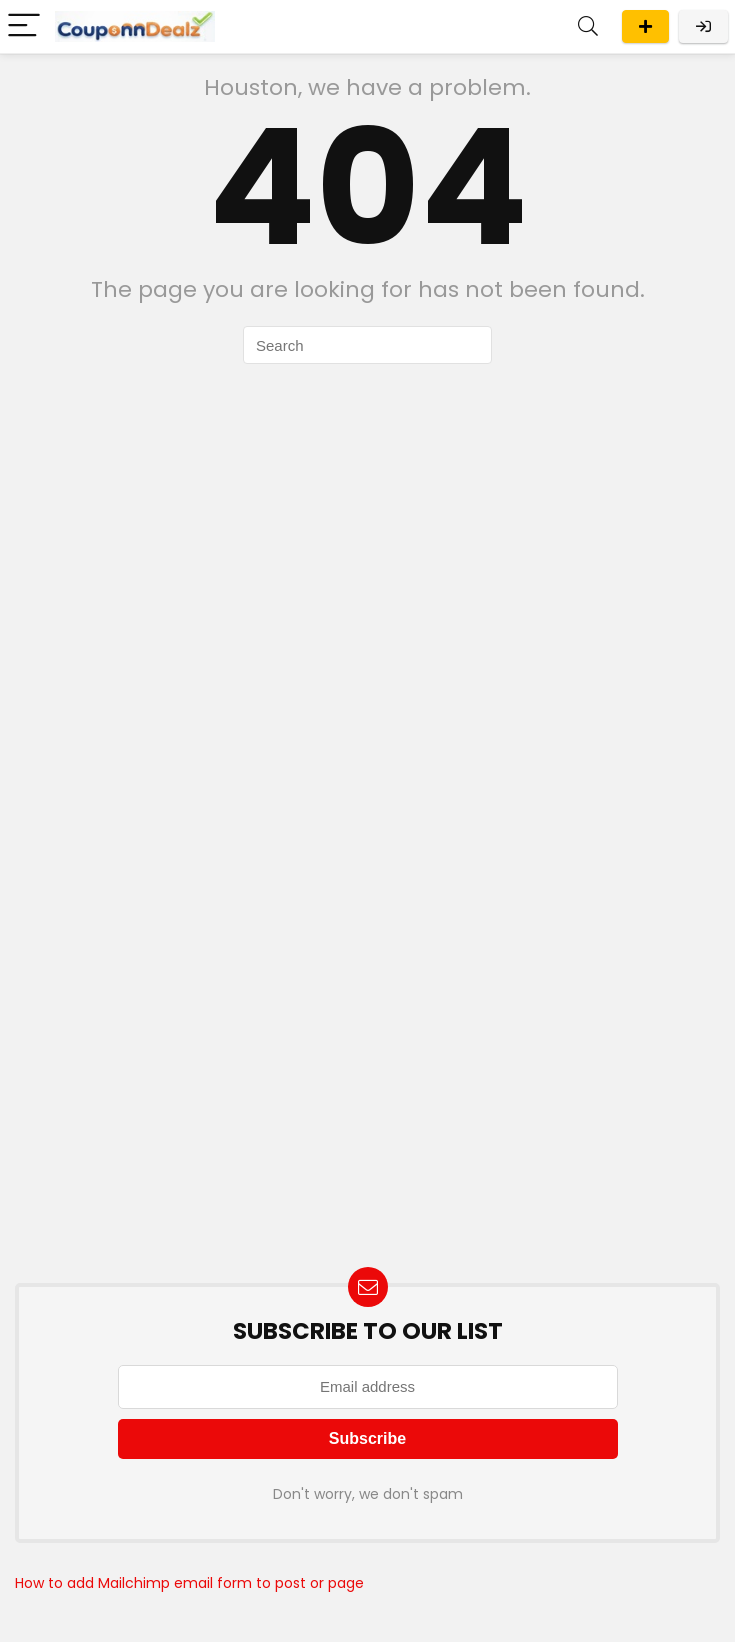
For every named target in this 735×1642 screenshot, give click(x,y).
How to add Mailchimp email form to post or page (189, 1583)
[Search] (588, 26)
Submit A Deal (645, 26)
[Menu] (24, 26)
